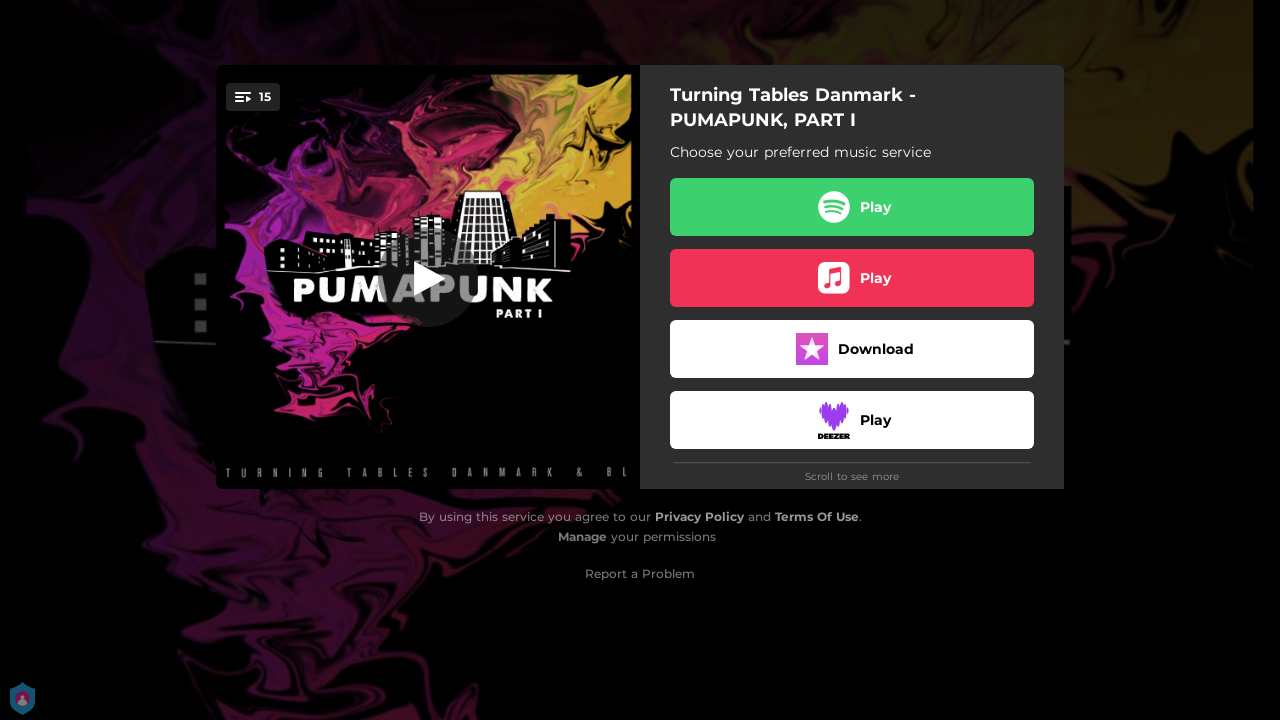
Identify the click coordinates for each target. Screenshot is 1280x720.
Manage (582, 536)
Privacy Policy (699, 516)
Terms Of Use (817, 516)
